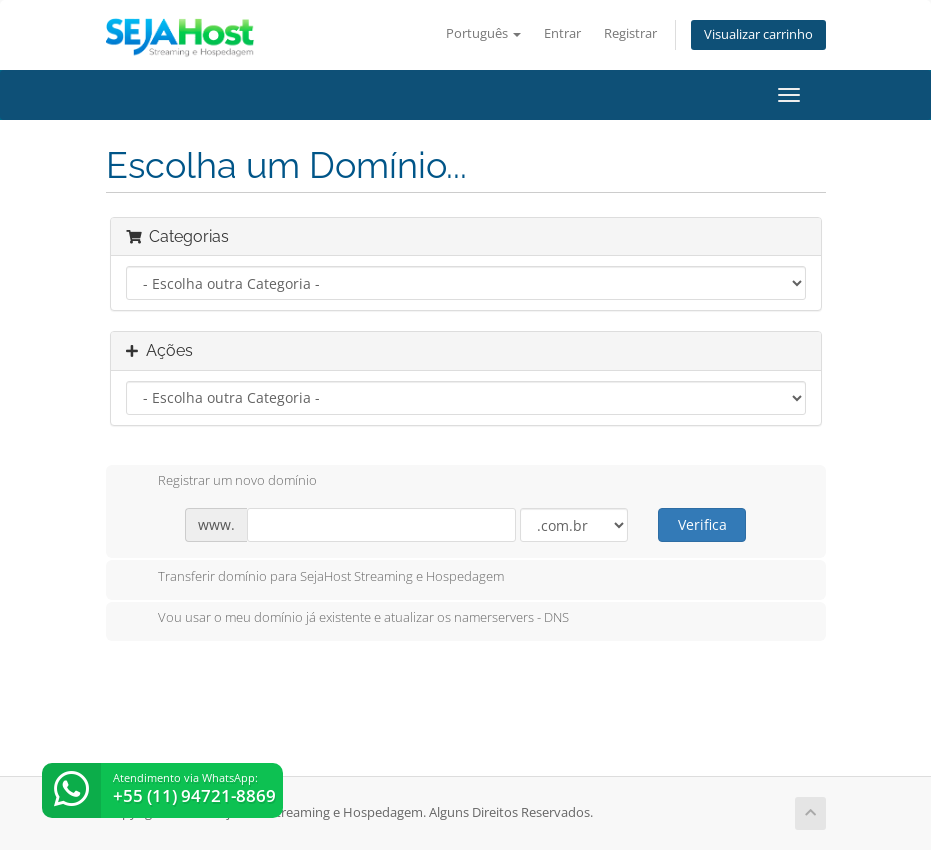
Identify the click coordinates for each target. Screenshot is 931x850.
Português (483, 33)
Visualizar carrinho (758, 34)
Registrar (630, 33)
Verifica (702, 524)
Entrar (562, 33)
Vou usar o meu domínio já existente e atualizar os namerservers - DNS (347, 619)
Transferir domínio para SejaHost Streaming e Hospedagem (315, 578)
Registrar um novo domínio (221, 482)
